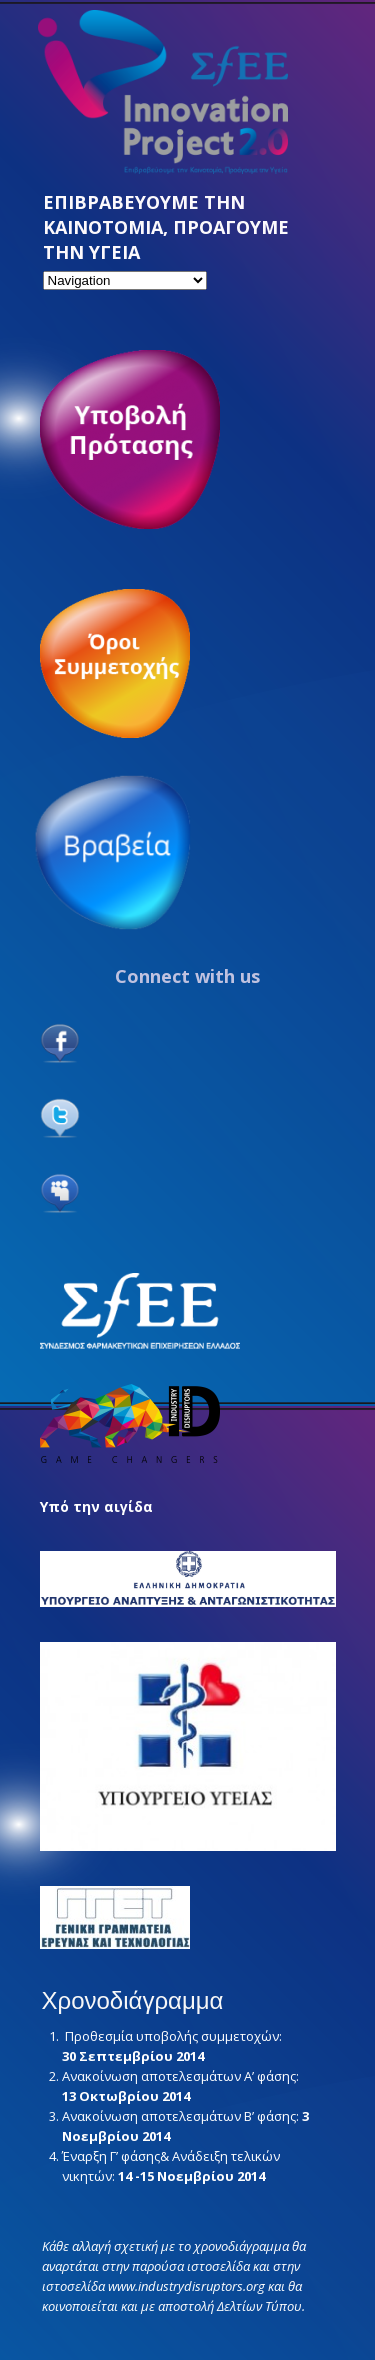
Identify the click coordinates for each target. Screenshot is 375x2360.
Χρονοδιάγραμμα (133, 2000)
